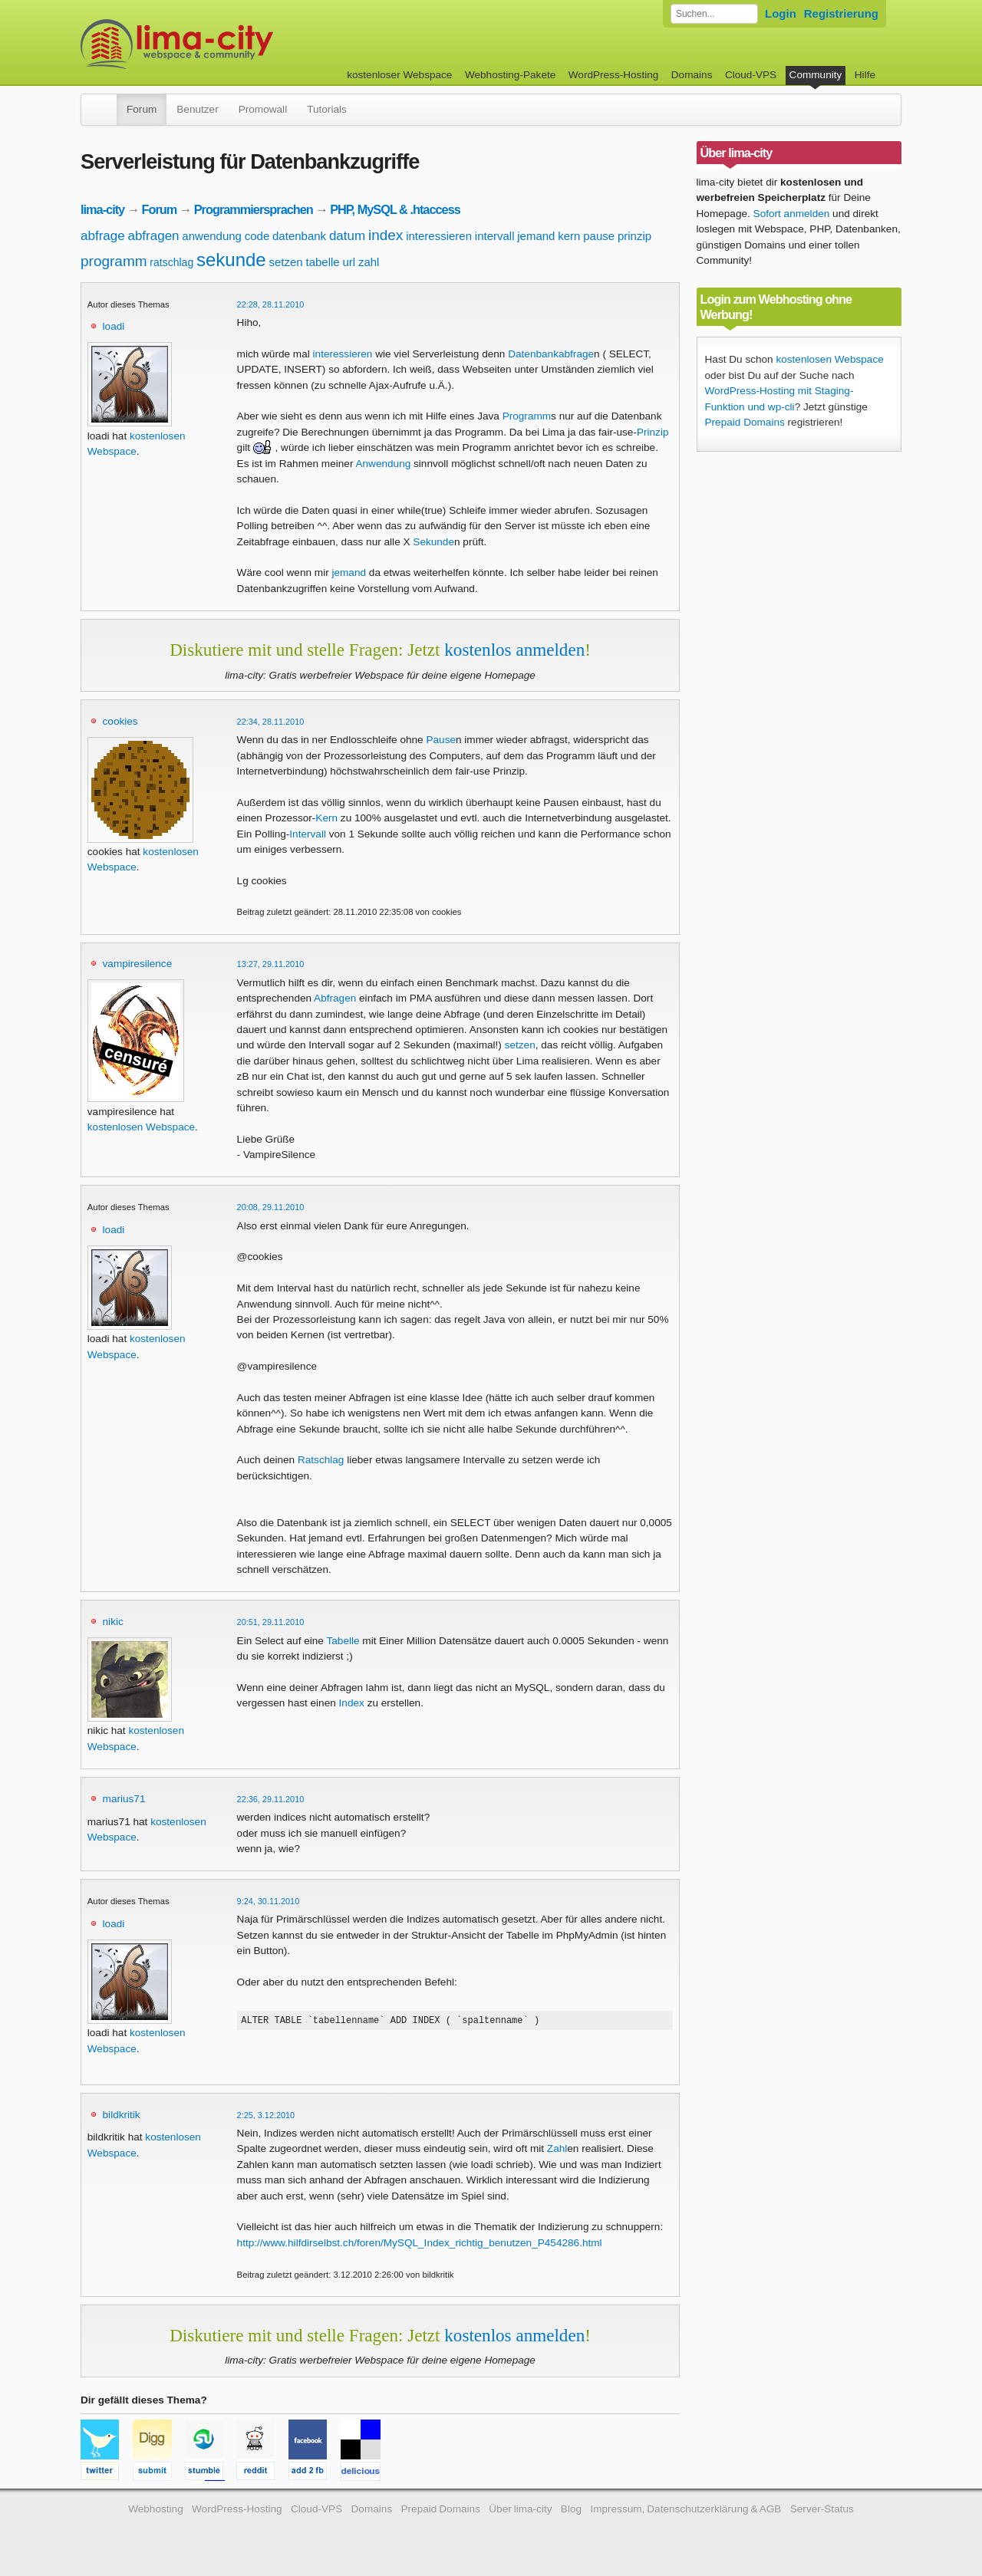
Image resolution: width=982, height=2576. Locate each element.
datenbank (299, 235)
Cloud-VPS (750, 75)
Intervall (307, 834)
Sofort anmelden (791, 213)
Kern (326, 818)
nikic (113, 1621)
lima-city (102, 209)
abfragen (153, 236)
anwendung (212, 235)
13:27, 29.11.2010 (271, 964)
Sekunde (433, 542)
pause (599, 235)
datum (347, 236)
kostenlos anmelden (514, 650)
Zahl (557, 2151)
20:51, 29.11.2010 (271, 1622)
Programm (527, 416)
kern (569, 235)
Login (780, 13)
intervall (495, 235)
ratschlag (171, 262)
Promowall (263, 109)
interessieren (439, 235)
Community (815, 75)
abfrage (103, 236)
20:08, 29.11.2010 (271, 1207)
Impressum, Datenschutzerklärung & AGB (685, 2511)
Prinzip (653, 432)
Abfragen (335, 998)
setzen (285, 261)
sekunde (231, 259)
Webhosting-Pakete (510, 75)
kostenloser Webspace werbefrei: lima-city (234, 44)
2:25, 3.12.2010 (266, 2117)
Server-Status (822, 2511)
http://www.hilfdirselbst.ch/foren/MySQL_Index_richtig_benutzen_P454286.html (419, 2245)
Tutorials (327, 109)
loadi (114, 326)
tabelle (322, 261)
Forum (142, 109)
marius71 (124, 1799)
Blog (571, 2511)
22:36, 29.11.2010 (271, 1799)
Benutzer (197, 109)
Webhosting (155, 2511)
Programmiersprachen (253, 209)
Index (351, 1703)
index (385, 235)
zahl (369, 261)
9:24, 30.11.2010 (268, 1901)
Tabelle (342, 1641)
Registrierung (841, 13)
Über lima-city (520, 2511)
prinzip (634, 235)
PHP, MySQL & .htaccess (395, 209)
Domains (692, 75)
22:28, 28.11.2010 (271, 304)
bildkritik (121, 2117)
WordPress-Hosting (613, 75)
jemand (536, 235)
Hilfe (865, 75)
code (257, 235)
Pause (441, 739)
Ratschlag (321, 1460)
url (348, 261)
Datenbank (533, 354)
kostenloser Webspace (399, 75)
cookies (120, 721)
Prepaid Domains (745, 422)
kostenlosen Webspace (141, 1127)
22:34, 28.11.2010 (271, 721)
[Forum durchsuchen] (714, 14)
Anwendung (382, 463)
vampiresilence (138, 963)
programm (114, 261)
